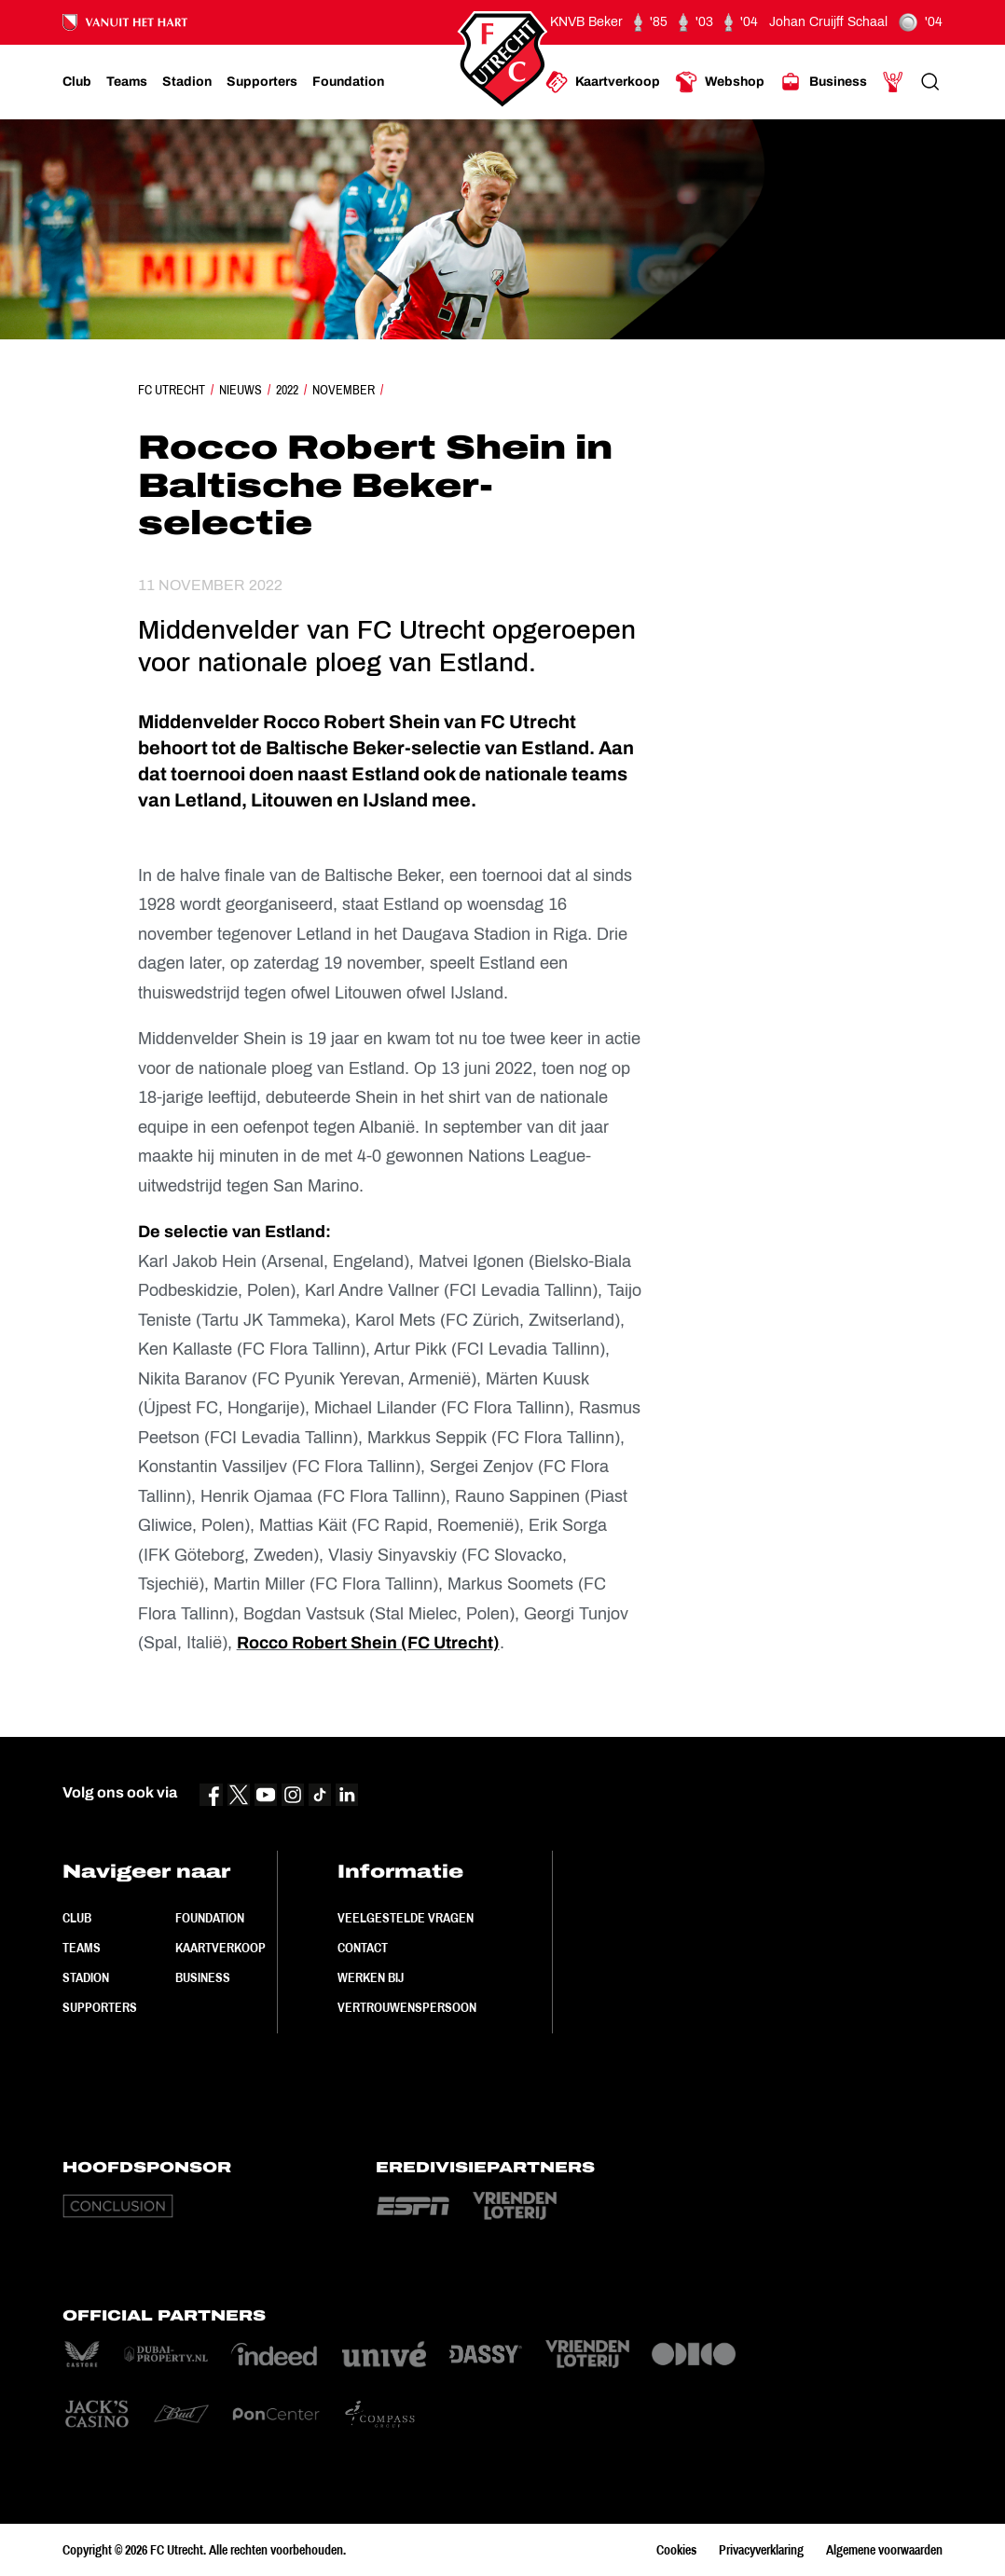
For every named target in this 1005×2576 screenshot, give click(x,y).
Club (76, 1917)
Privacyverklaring (761, 2550)
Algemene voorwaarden (884, 2550)
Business (202, 1977)
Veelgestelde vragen (405, 1917)
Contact (362, 1947)
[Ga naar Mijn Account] (893, 82)
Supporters (99, 2007)
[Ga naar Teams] (126, 82)
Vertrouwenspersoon (406, 2007)
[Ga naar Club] (76, 82)
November (343, 389)
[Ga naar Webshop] (719, 82)
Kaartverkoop (220, 1947)
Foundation (209, 1917)
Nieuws (240, 389)
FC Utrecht (171, 389)
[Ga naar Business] (823, 82)
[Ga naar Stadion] (187, 82)
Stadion (85, 1977)
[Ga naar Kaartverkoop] (602, 82)
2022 (287, 389)
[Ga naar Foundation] (348, 82)
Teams (81, 1947)
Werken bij (370, 1977)
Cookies (676, 2550)
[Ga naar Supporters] (262, 82)
